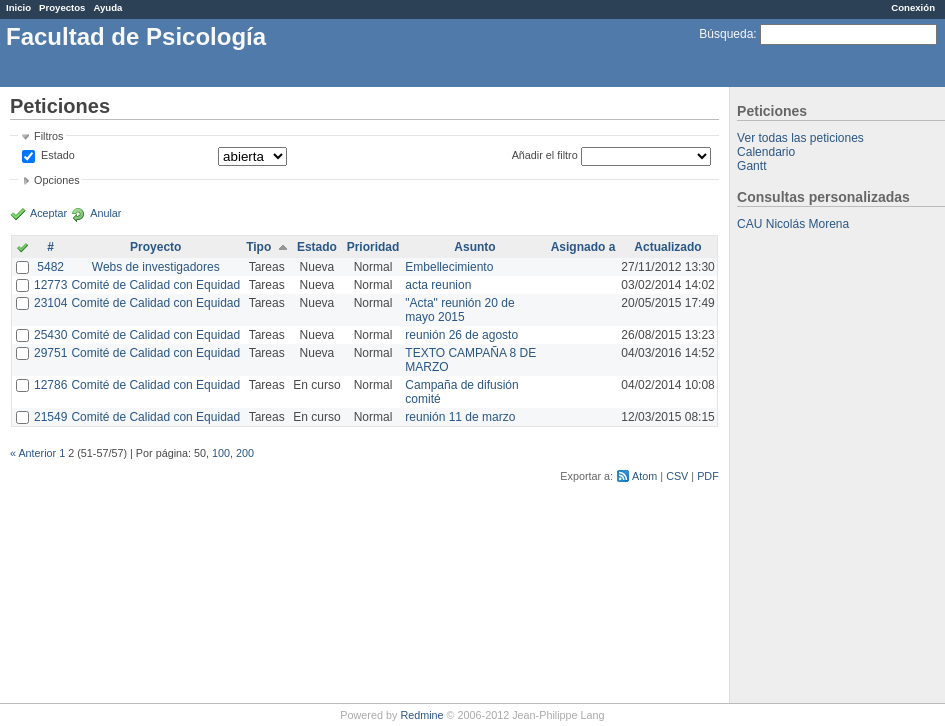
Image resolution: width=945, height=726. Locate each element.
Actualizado (667, 247)
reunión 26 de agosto (461, 335)
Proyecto (155, 247)
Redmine (421, 715)
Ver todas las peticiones (800, 138)
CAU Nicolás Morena (793, 224)
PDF (708, 476)
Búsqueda (726, 34)
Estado (58, 155)
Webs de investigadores (156, 267)
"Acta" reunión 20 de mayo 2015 (459, 310)
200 (245, 453)
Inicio (18, 7)
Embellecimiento (449, 267)
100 (221, 453)
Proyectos (62, 7)
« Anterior (33, 453)
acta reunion (438, 285)
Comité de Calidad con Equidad (155, 285)
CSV (677, 476)
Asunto (474, 247)
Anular (105, 213)
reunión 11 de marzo (460, 417)
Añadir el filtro (545, 155)
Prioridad (373, 247)
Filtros (48, 136)
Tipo (258, 247)
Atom (644, 476)
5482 (50, 267)
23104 (50, 303)
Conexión (913, 7)
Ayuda (107, 7)
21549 (50, 417)
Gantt (751, 166)
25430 (50, 335)
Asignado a (583, 247)
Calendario (766, 152)
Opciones (57, 180)
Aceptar (48, 213)
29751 (50, 353)
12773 (50, 285)
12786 (50, 385)
